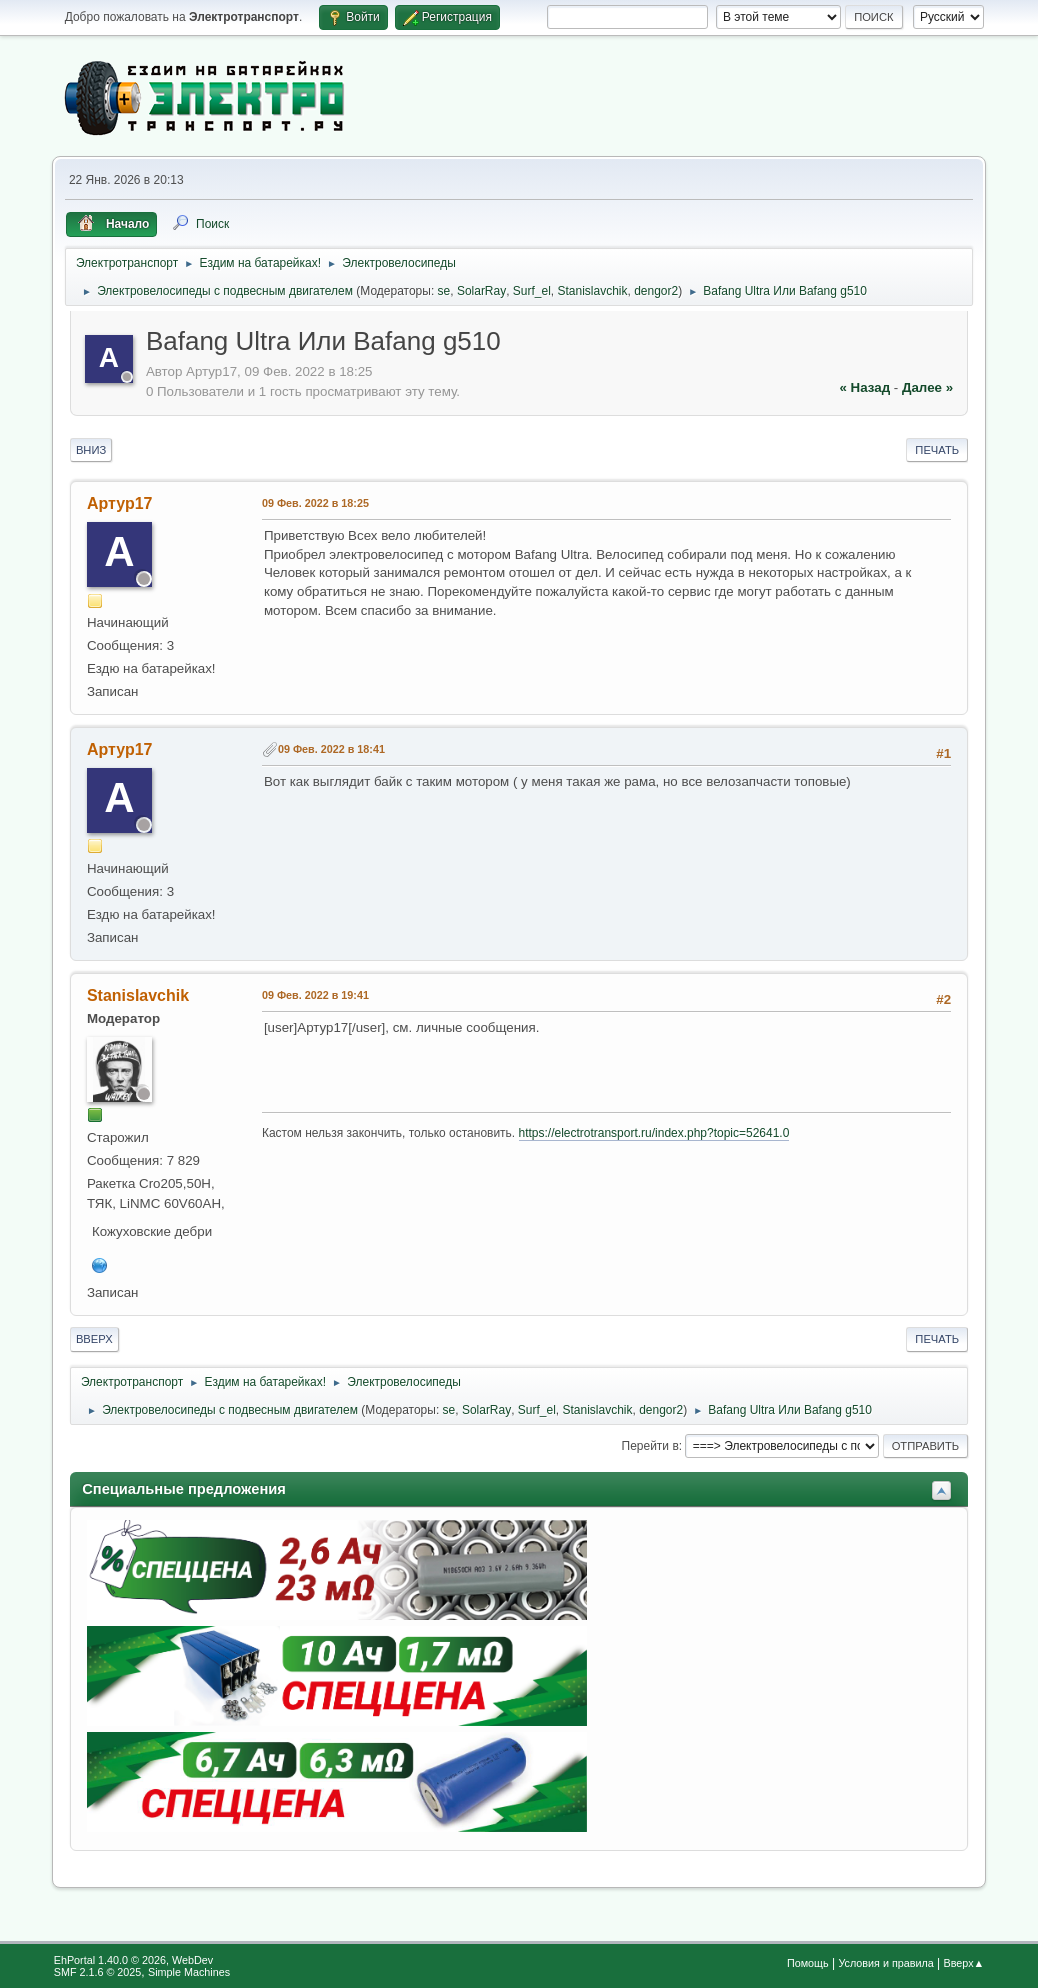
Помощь (808, 1963)
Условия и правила (885, 1963)
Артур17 (120, 503)
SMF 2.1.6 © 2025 (98, 1972)
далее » (927, 387)
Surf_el (532, 291)
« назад (864, 387)
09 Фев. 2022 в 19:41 (315, 995)
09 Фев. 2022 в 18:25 (315, 503)
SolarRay (481, 291)
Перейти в (650, 1446)
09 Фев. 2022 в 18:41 (331, 749)
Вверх (94, 1339)
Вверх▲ (964, 1963)
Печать (937, 450)
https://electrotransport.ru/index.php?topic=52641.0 (654, 1133)
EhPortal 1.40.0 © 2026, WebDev (133, 1960)
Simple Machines (189, 1972)
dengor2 (656, 291)
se (444, 291)
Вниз (91, 450)
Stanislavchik (593, 291)
